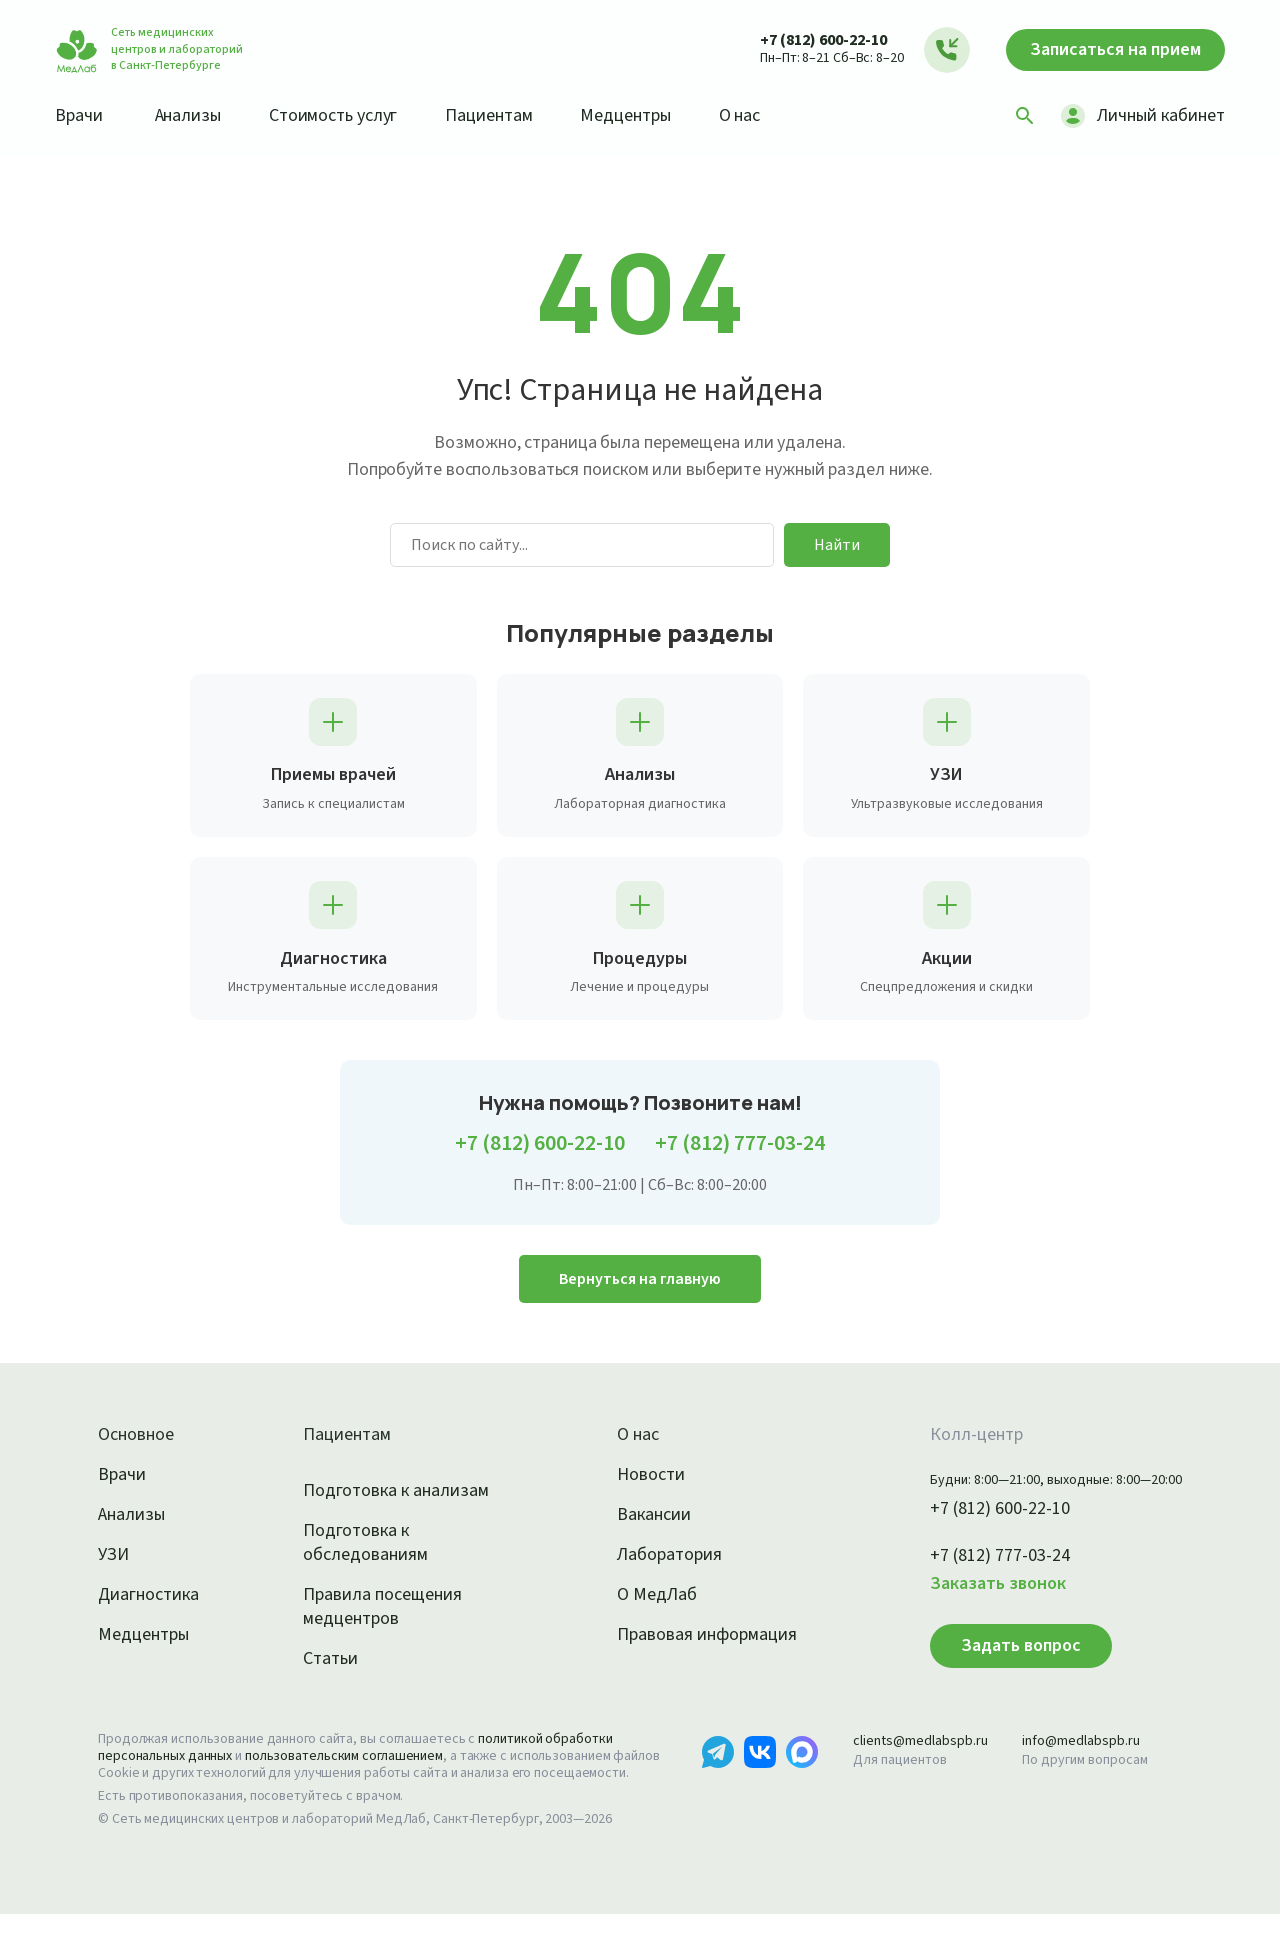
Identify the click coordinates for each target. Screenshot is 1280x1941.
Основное (139, 1445)
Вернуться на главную (640, 1288)
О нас (772, 115)
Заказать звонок (974, 1593)
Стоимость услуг (347, 115)
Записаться (1106, 50)
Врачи (80, 115)
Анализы (194, 115)
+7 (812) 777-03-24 (749, 1153)
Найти (837, 544)
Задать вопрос (992, 1655)
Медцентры (653, 115)
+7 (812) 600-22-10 (803, 39)
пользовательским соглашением (362, 1766)
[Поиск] (1018, 116)
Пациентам (510, 115)
